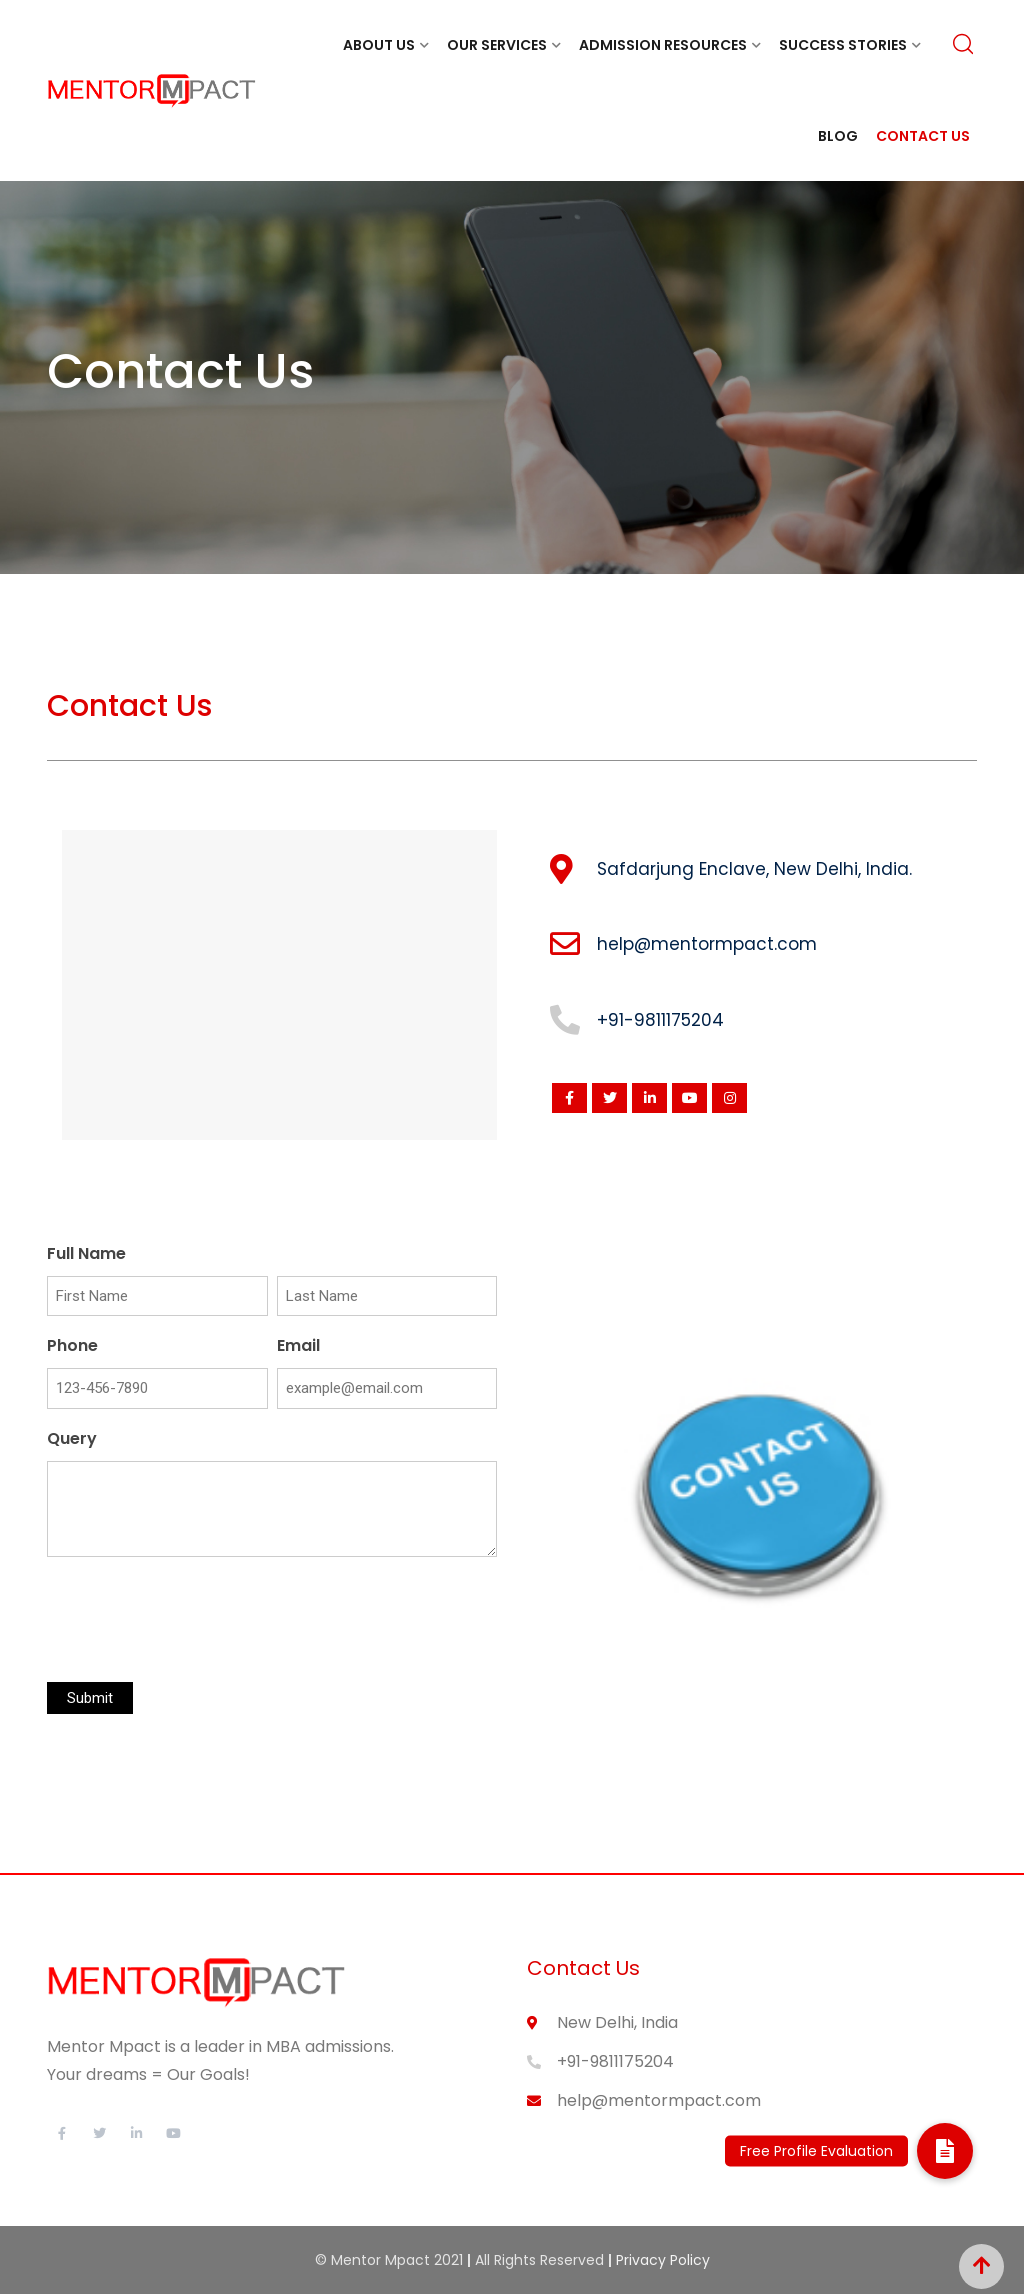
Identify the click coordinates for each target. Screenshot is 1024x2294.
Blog (838, 136)
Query (72, 1438)
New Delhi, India (617, 2022)
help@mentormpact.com (659, 2100)
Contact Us (923, 136)
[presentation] (199, 1621)
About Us (379, 45)
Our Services (497, 45)
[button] (945, 2151)
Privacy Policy (663, 2260)
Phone (72, 1345)
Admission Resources (663, 45)
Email (298, 1345)
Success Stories (843, 45)
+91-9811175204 (615, 2061)
